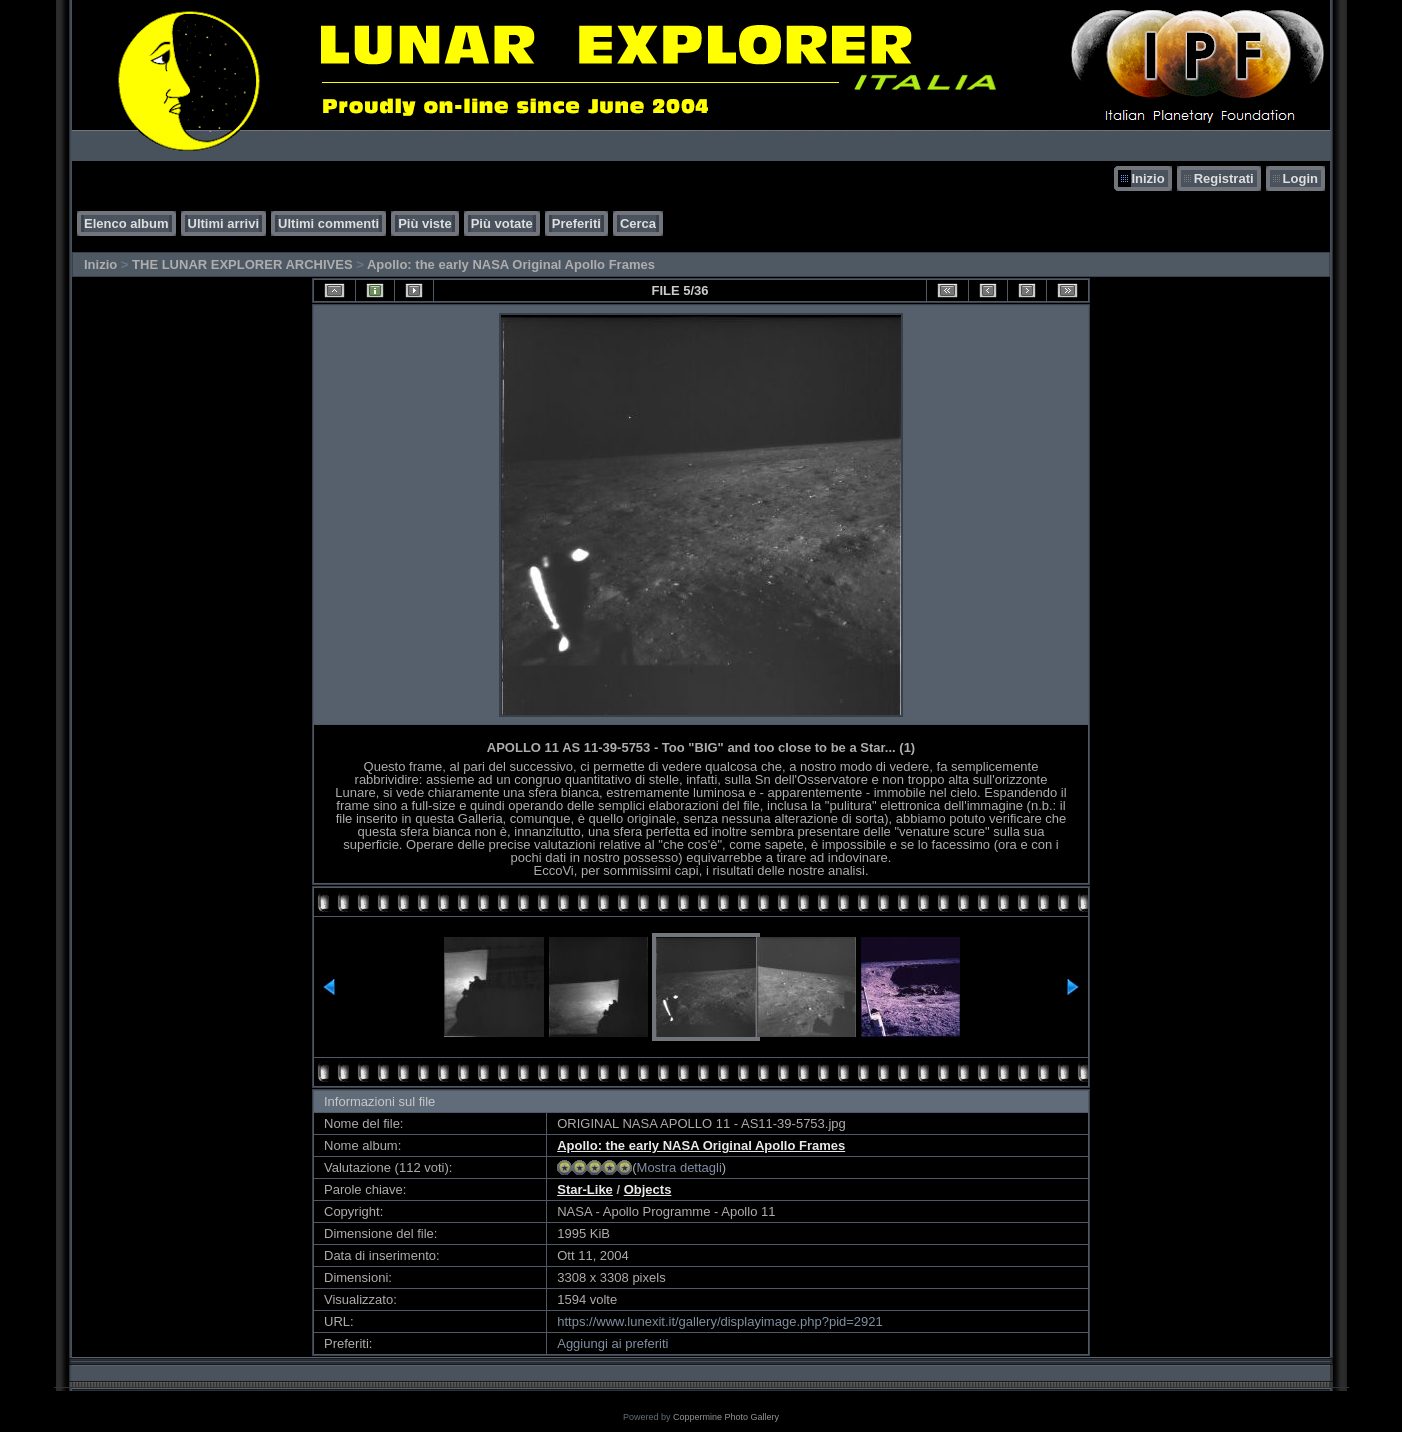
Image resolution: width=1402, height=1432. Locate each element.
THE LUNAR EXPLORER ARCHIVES (242, 264)
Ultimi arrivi (224, 223)
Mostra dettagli (679, 1167)
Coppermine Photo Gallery (726, 1417)
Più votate (502, 223)
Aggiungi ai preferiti (612, 1343)
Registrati (1224, 178)
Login (1300, 178)
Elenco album (126, 223)
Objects (648, 1189)
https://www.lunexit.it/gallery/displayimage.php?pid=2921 (720, 1321)
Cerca (638, 223)
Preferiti (576, 223)
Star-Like (585, 1189)
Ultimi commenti (328, 223)
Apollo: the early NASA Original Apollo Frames (511, 264)
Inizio (1147, 178)
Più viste (424, 223)
